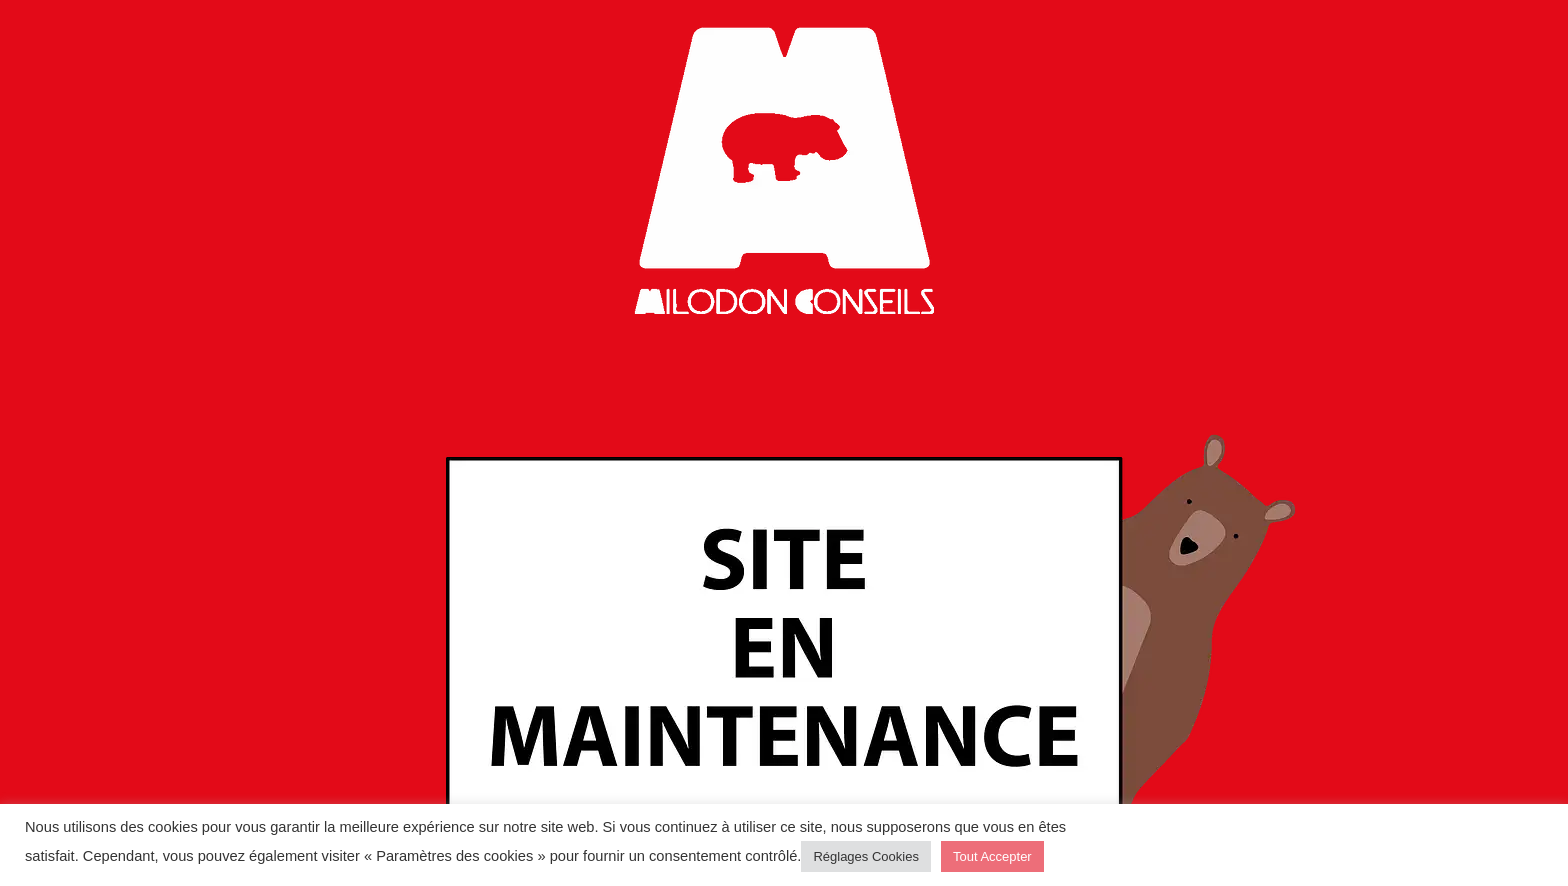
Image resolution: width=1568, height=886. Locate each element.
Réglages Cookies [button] (866, 856)
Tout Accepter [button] (992, 856)
